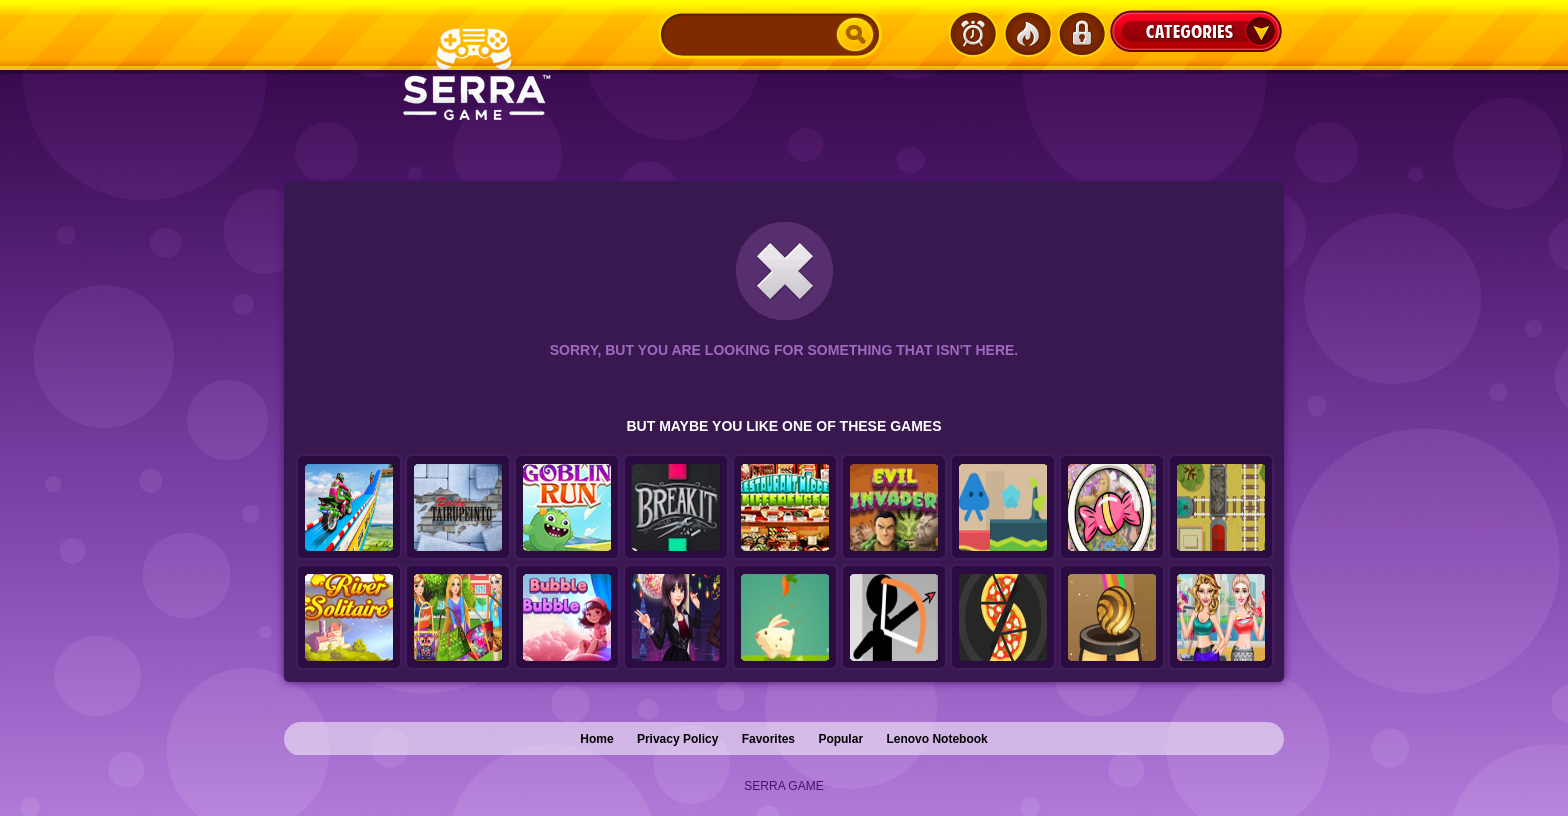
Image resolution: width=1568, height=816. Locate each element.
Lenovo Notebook (936, 739)
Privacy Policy (677, 739)
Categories (1196, 31)
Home (596, 739)
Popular (840, 739)
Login (1081, 34)
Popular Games (1027, 34)
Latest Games (973, 34)
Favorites (768, 739)
